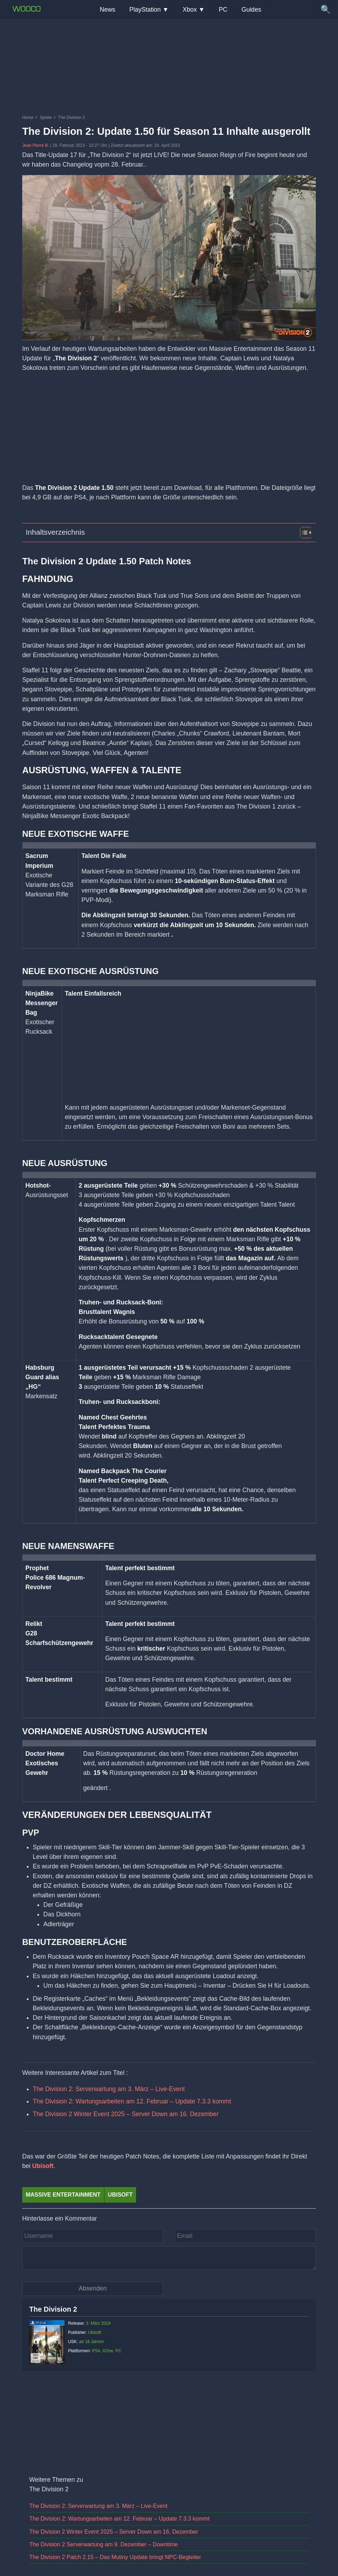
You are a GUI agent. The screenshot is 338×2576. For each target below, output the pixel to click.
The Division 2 (53, 2309)
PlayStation (145, 9)
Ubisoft (43, 2165)
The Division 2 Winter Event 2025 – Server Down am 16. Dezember (126, 2114)
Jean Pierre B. (36, 145)
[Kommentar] (169, 2258)
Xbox (190, 9)
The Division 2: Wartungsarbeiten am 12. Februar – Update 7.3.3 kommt (132, 2101)
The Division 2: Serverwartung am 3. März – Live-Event (109, 2088)
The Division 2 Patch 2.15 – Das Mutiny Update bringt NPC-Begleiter (115, 2557)
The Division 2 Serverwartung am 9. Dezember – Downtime (103, 2544)
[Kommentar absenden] (92, 2288)
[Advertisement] (169, 37)
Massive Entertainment (63, 2195)
